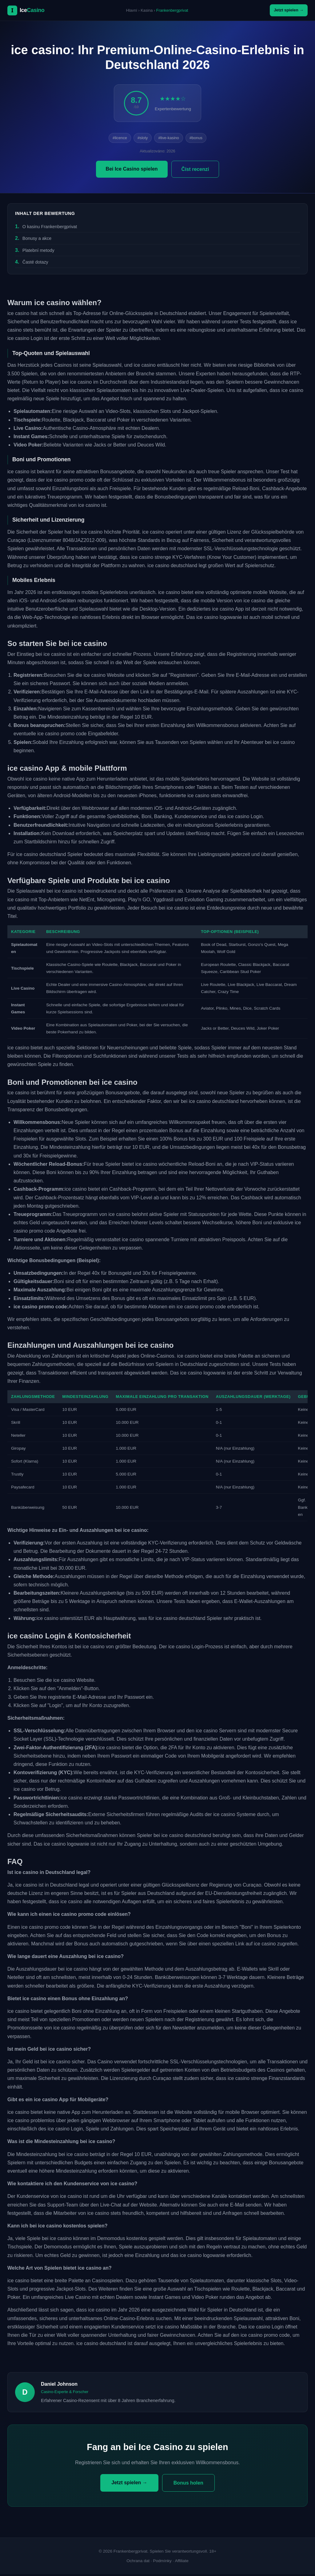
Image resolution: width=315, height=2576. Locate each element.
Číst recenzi (195, 170)
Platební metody (38, 251)
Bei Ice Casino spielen (132, 170)
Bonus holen (188, 2484)
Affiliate (181, 2562)
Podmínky (162, 2562)
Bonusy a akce (36, 240)
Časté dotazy (35, 263)
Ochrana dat (138, 2562)
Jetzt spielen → (285, 11)
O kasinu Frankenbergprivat (49, 228)
